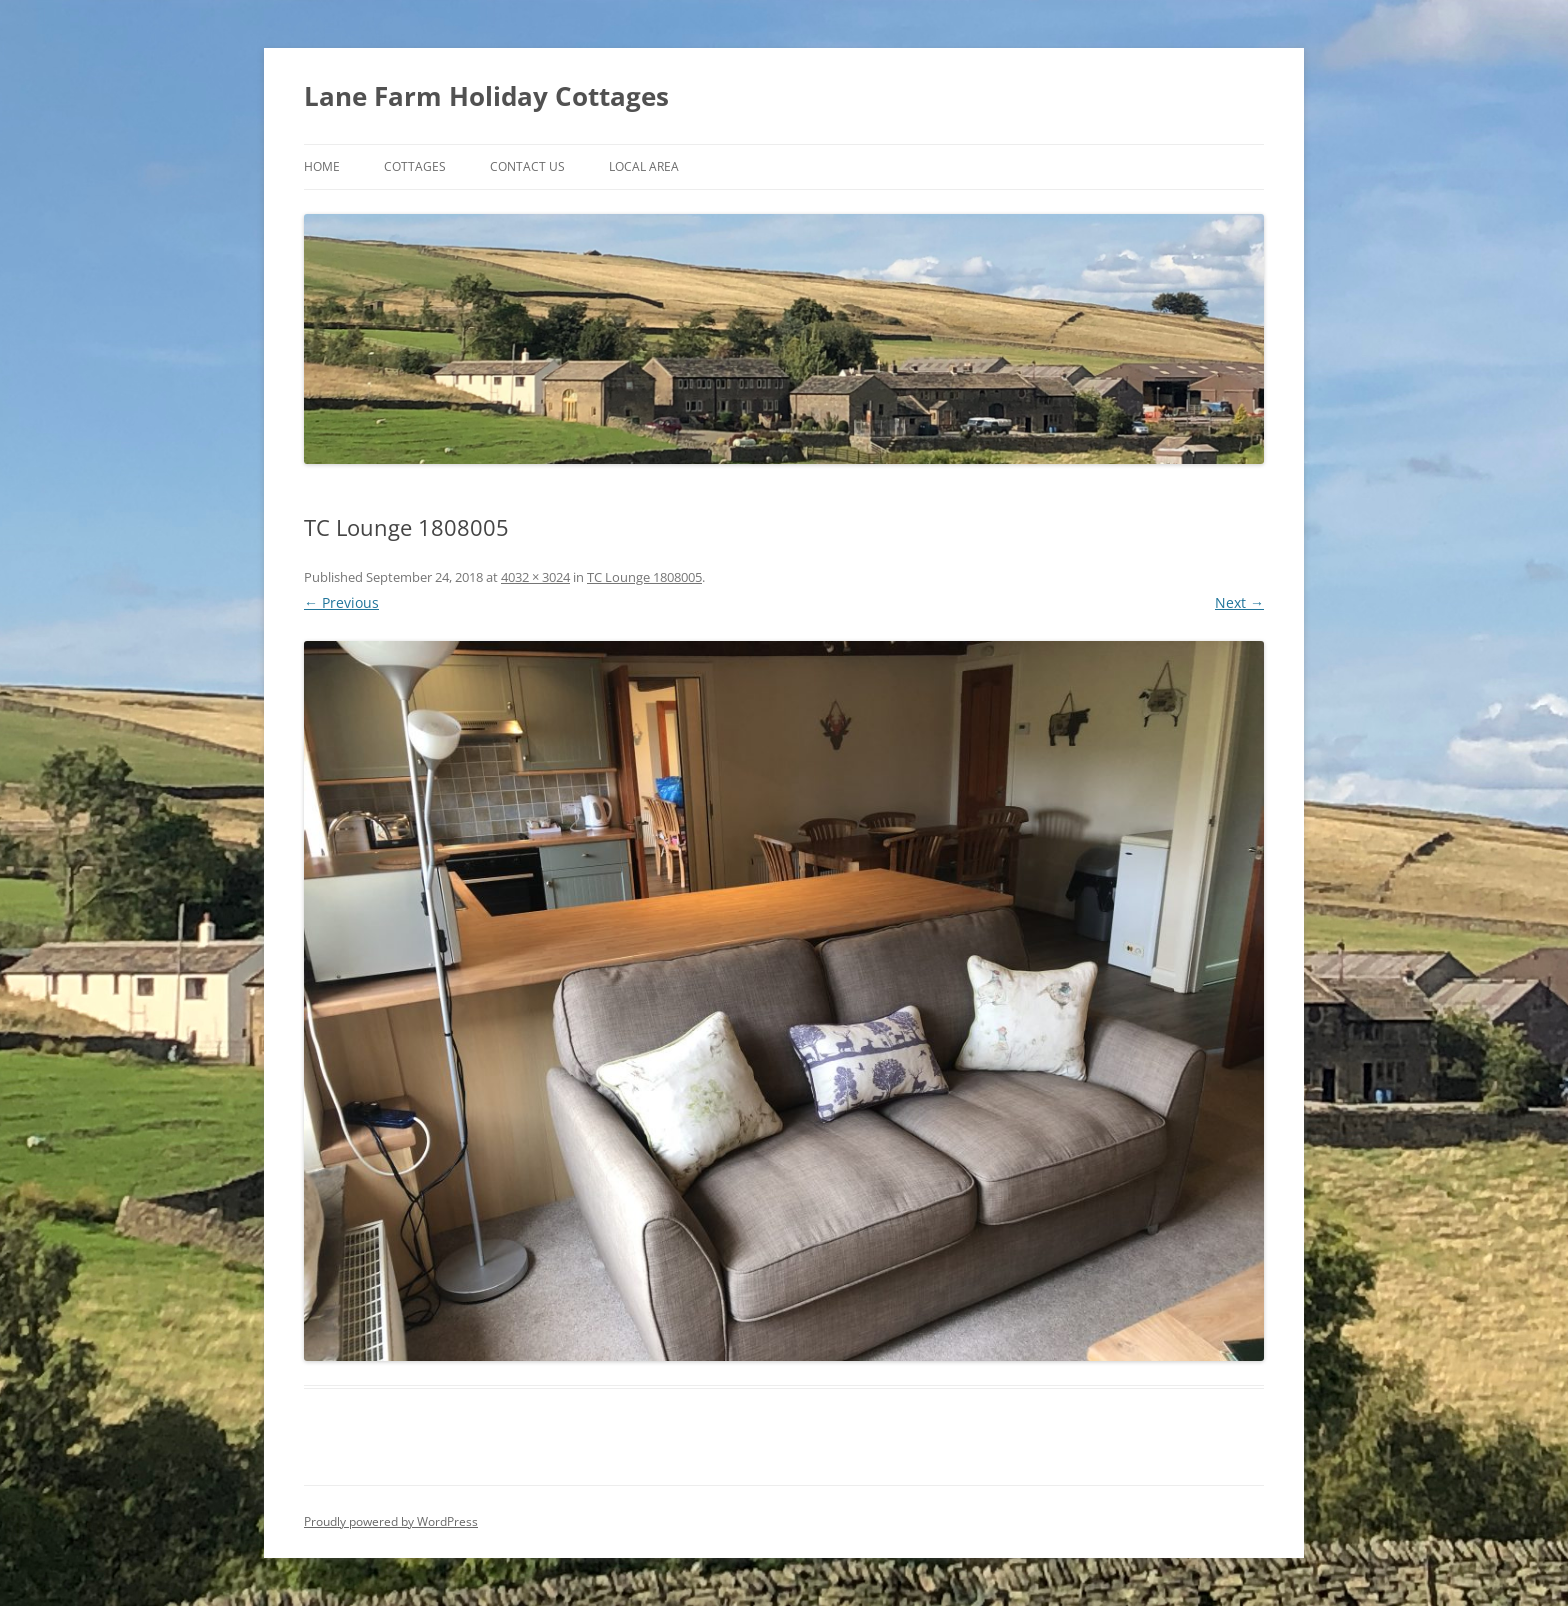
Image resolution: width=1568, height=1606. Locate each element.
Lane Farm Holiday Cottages (486, 96)
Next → (1239, 602)
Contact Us (527, 166)
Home (322, 166)
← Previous (341, 602)
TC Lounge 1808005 (644, 577)
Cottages (415, 166)
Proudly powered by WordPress (391, 1521)
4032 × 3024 (535, 577)
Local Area (644, 166)
